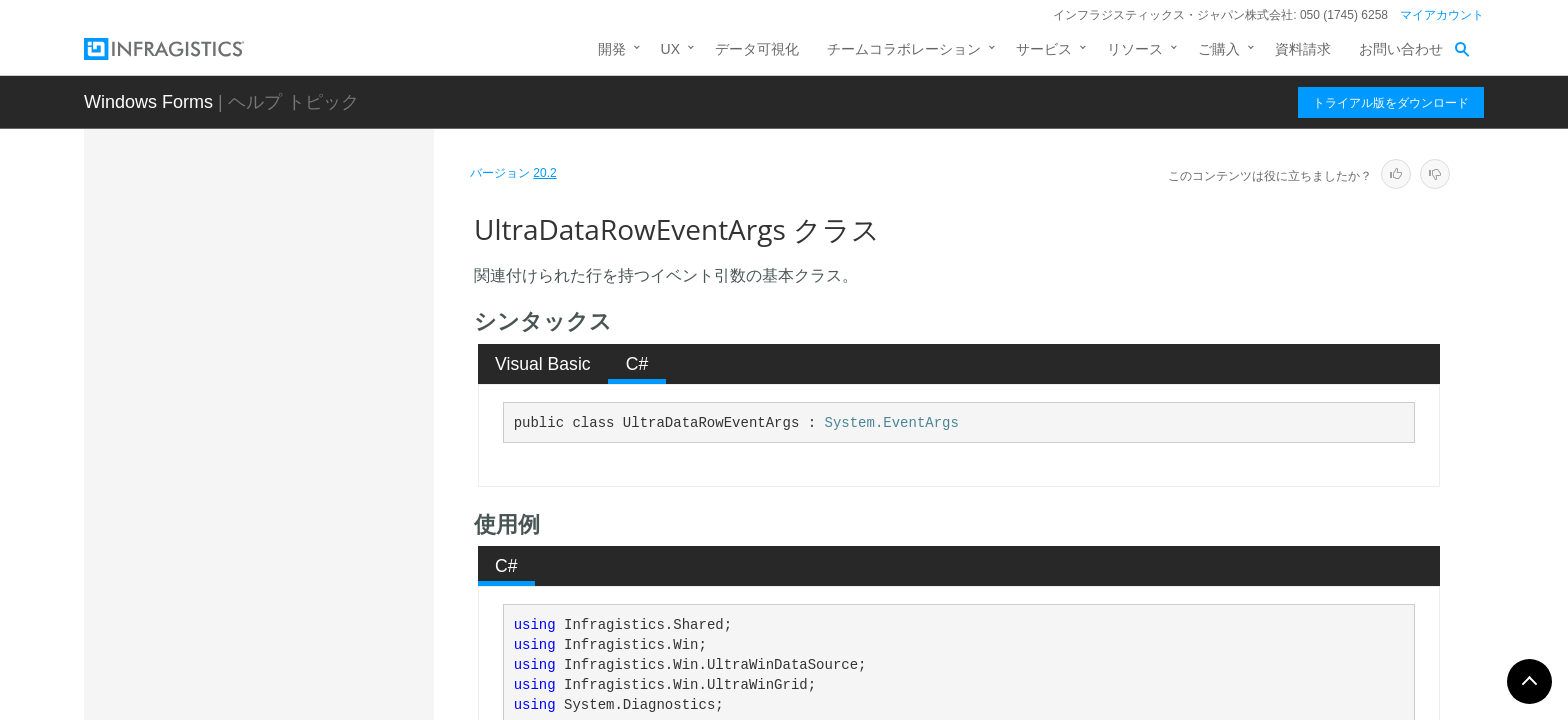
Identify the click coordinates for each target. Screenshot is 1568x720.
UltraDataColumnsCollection (284, 254)
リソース (1135, 49)
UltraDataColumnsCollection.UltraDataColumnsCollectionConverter (311, 299)
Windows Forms (148, 102)
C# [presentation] (637, 364)
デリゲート (213, 691)
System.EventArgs (892, 423)
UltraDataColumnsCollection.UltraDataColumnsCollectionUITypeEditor (311, 354)
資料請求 (1303, 49)
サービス (1044, 49)
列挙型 (199, 656)
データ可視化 (757, 49)
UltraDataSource (248, 614)
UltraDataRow (239, 399)
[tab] (543, 364)
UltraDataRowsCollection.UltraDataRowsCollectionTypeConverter (310, 569)
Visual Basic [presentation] (543, 364)
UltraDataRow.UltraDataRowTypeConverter (312, 444)
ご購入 (1219, 49)
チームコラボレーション (904, 49)
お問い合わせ (1401, 49)
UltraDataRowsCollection (274, 524)
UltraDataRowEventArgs (277, 489)
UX (670, 49)
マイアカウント (1442, 15)
